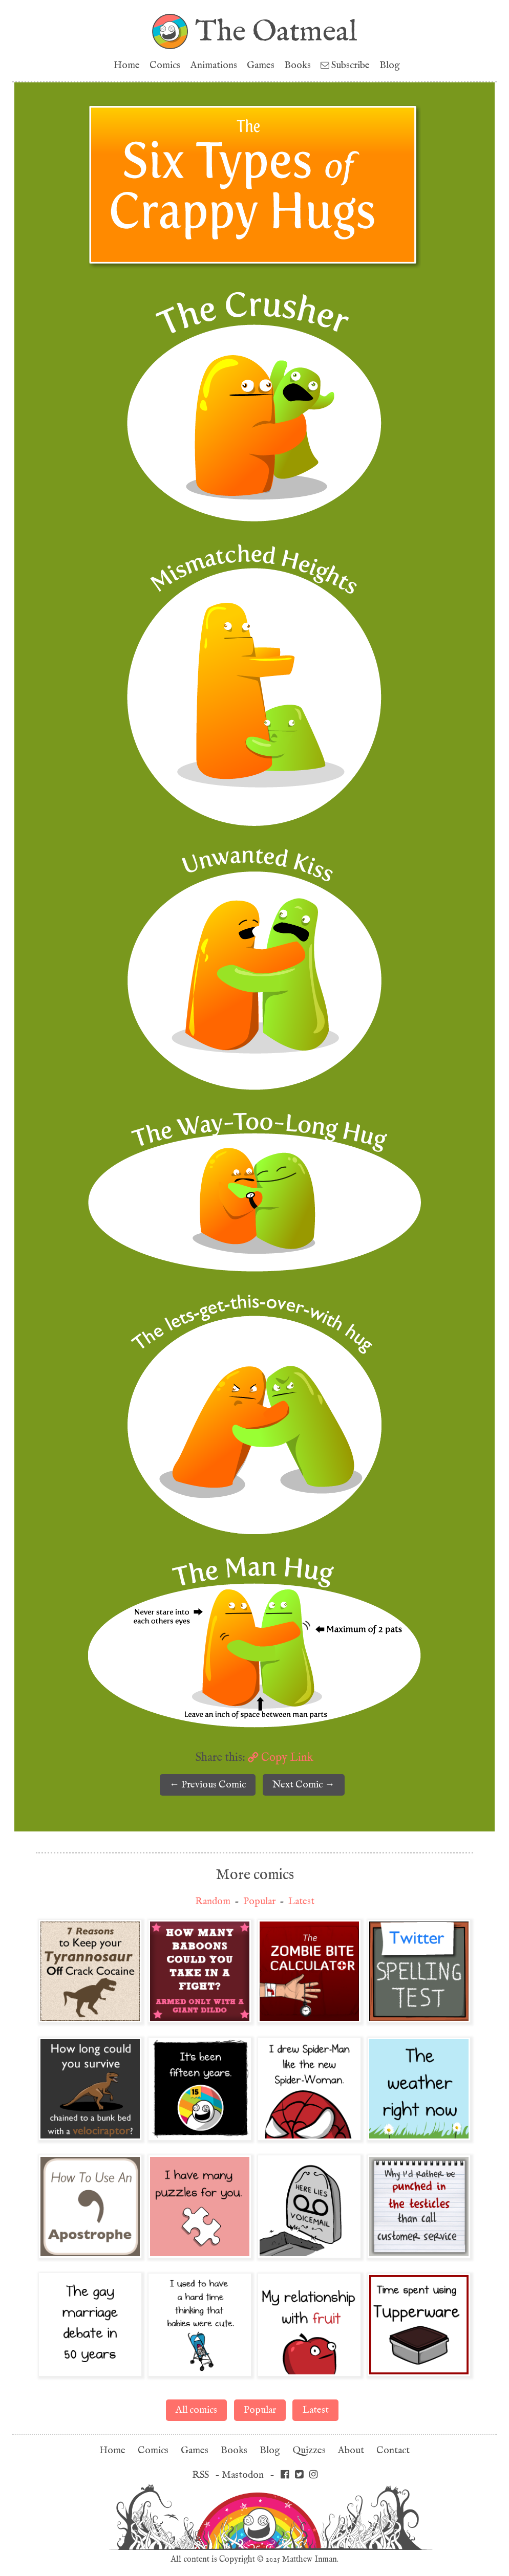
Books (297, 65)
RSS (200, 2475)
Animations (213, 65)
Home (127, 65)
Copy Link (280, 1757)
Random (212, 1901)
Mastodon (243, 2475)
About (351, 2450)
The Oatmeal (276, 31)
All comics (196, 2410)
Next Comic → (303, 1785)
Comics (165, 65)
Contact (393, 2450)
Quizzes (309, 2450)
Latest (301, 1901)
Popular (259, 1901)
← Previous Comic (207, 1785)
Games (260, 65)
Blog (389, 65)
